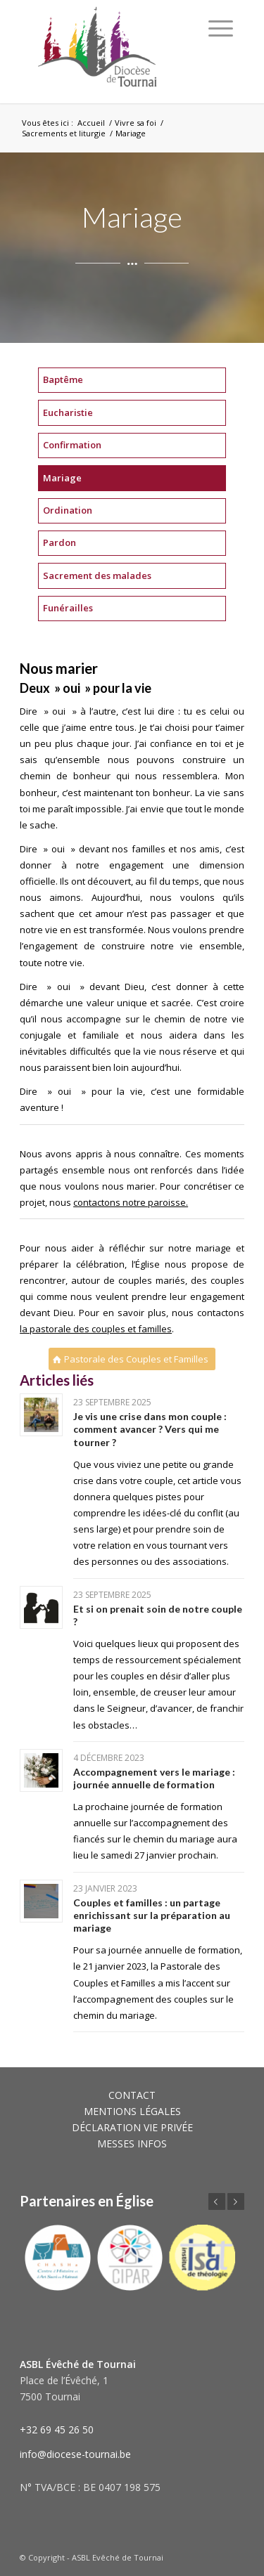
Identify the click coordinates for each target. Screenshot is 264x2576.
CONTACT (132, 2095)
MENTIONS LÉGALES (132, 2111)
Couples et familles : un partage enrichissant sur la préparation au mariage (151, 1915)
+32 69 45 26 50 (57, 2429)
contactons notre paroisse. (130, 1202)
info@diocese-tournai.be (75, 2454)
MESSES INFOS (132, 2143)
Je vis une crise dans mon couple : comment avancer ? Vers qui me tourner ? (150, 1429)
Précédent (216, 2201)
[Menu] (220, 28)
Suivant (235, 2201)
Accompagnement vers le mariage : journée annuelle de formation (154, 1778)
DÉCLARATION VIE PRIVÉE (132, 2127)
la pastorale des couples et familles (96, 1328)
